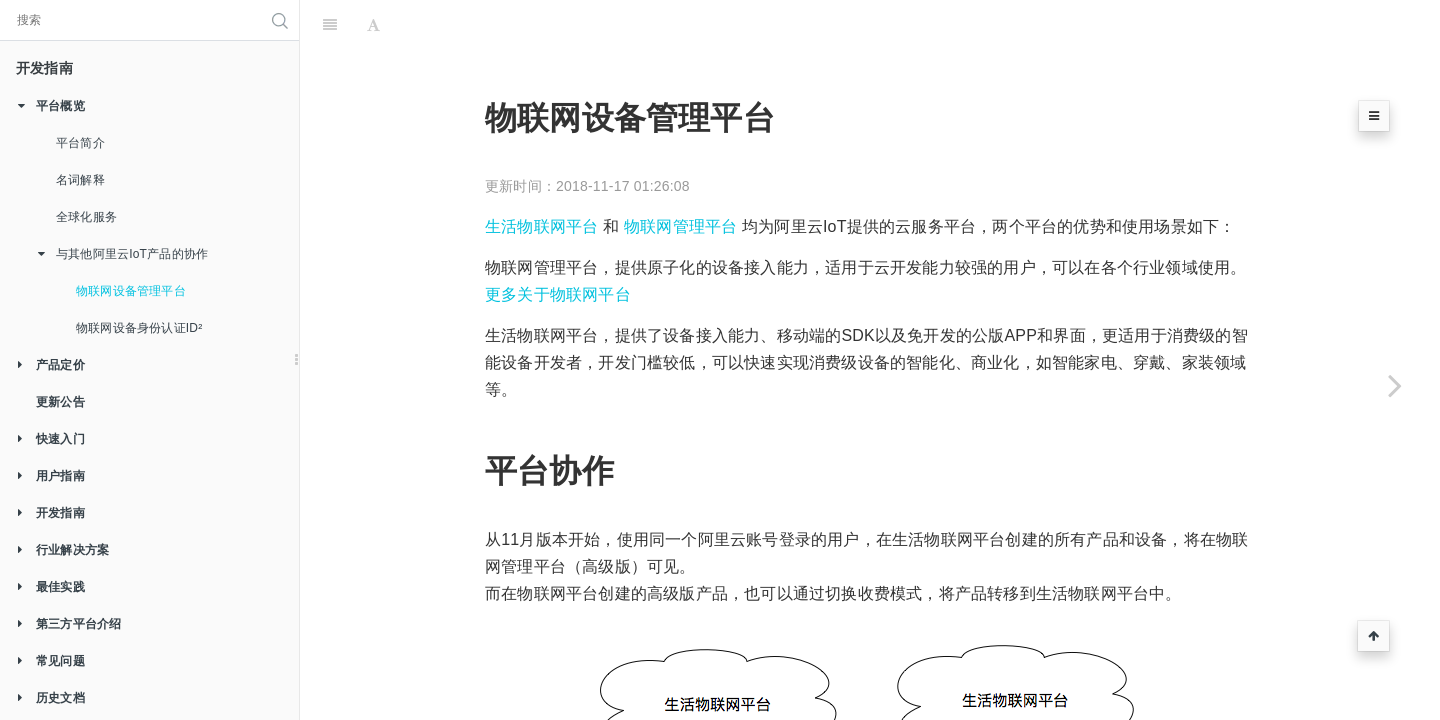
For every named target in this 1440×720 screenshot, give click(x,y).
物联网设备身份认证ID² (139, 328)
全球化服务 (86, 217)
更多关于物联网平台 (558, 208)
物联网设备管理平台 (131, 291)
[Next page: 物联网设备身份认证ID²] (1395, 385)
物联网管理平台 (680, 140)
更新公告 (60, 402)
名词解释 (80, 180)
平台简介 (80, 143)
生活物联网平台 (541, 140)
